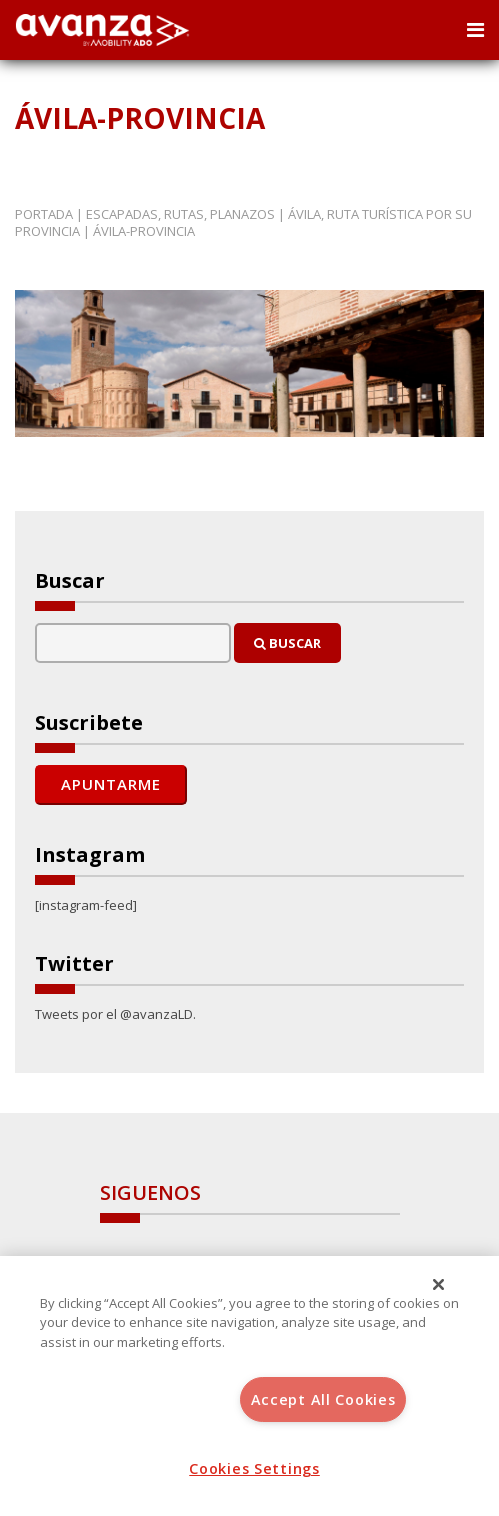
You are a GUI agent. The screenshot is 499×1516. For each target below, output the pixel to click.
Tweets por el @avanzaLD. (115, 1014)
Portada (44, 214)
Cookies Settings (254, 1468)
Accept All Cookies (323, 1399)
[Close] (439, 1285)
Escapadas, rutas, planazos (180, 214)
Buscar (287, 643)
